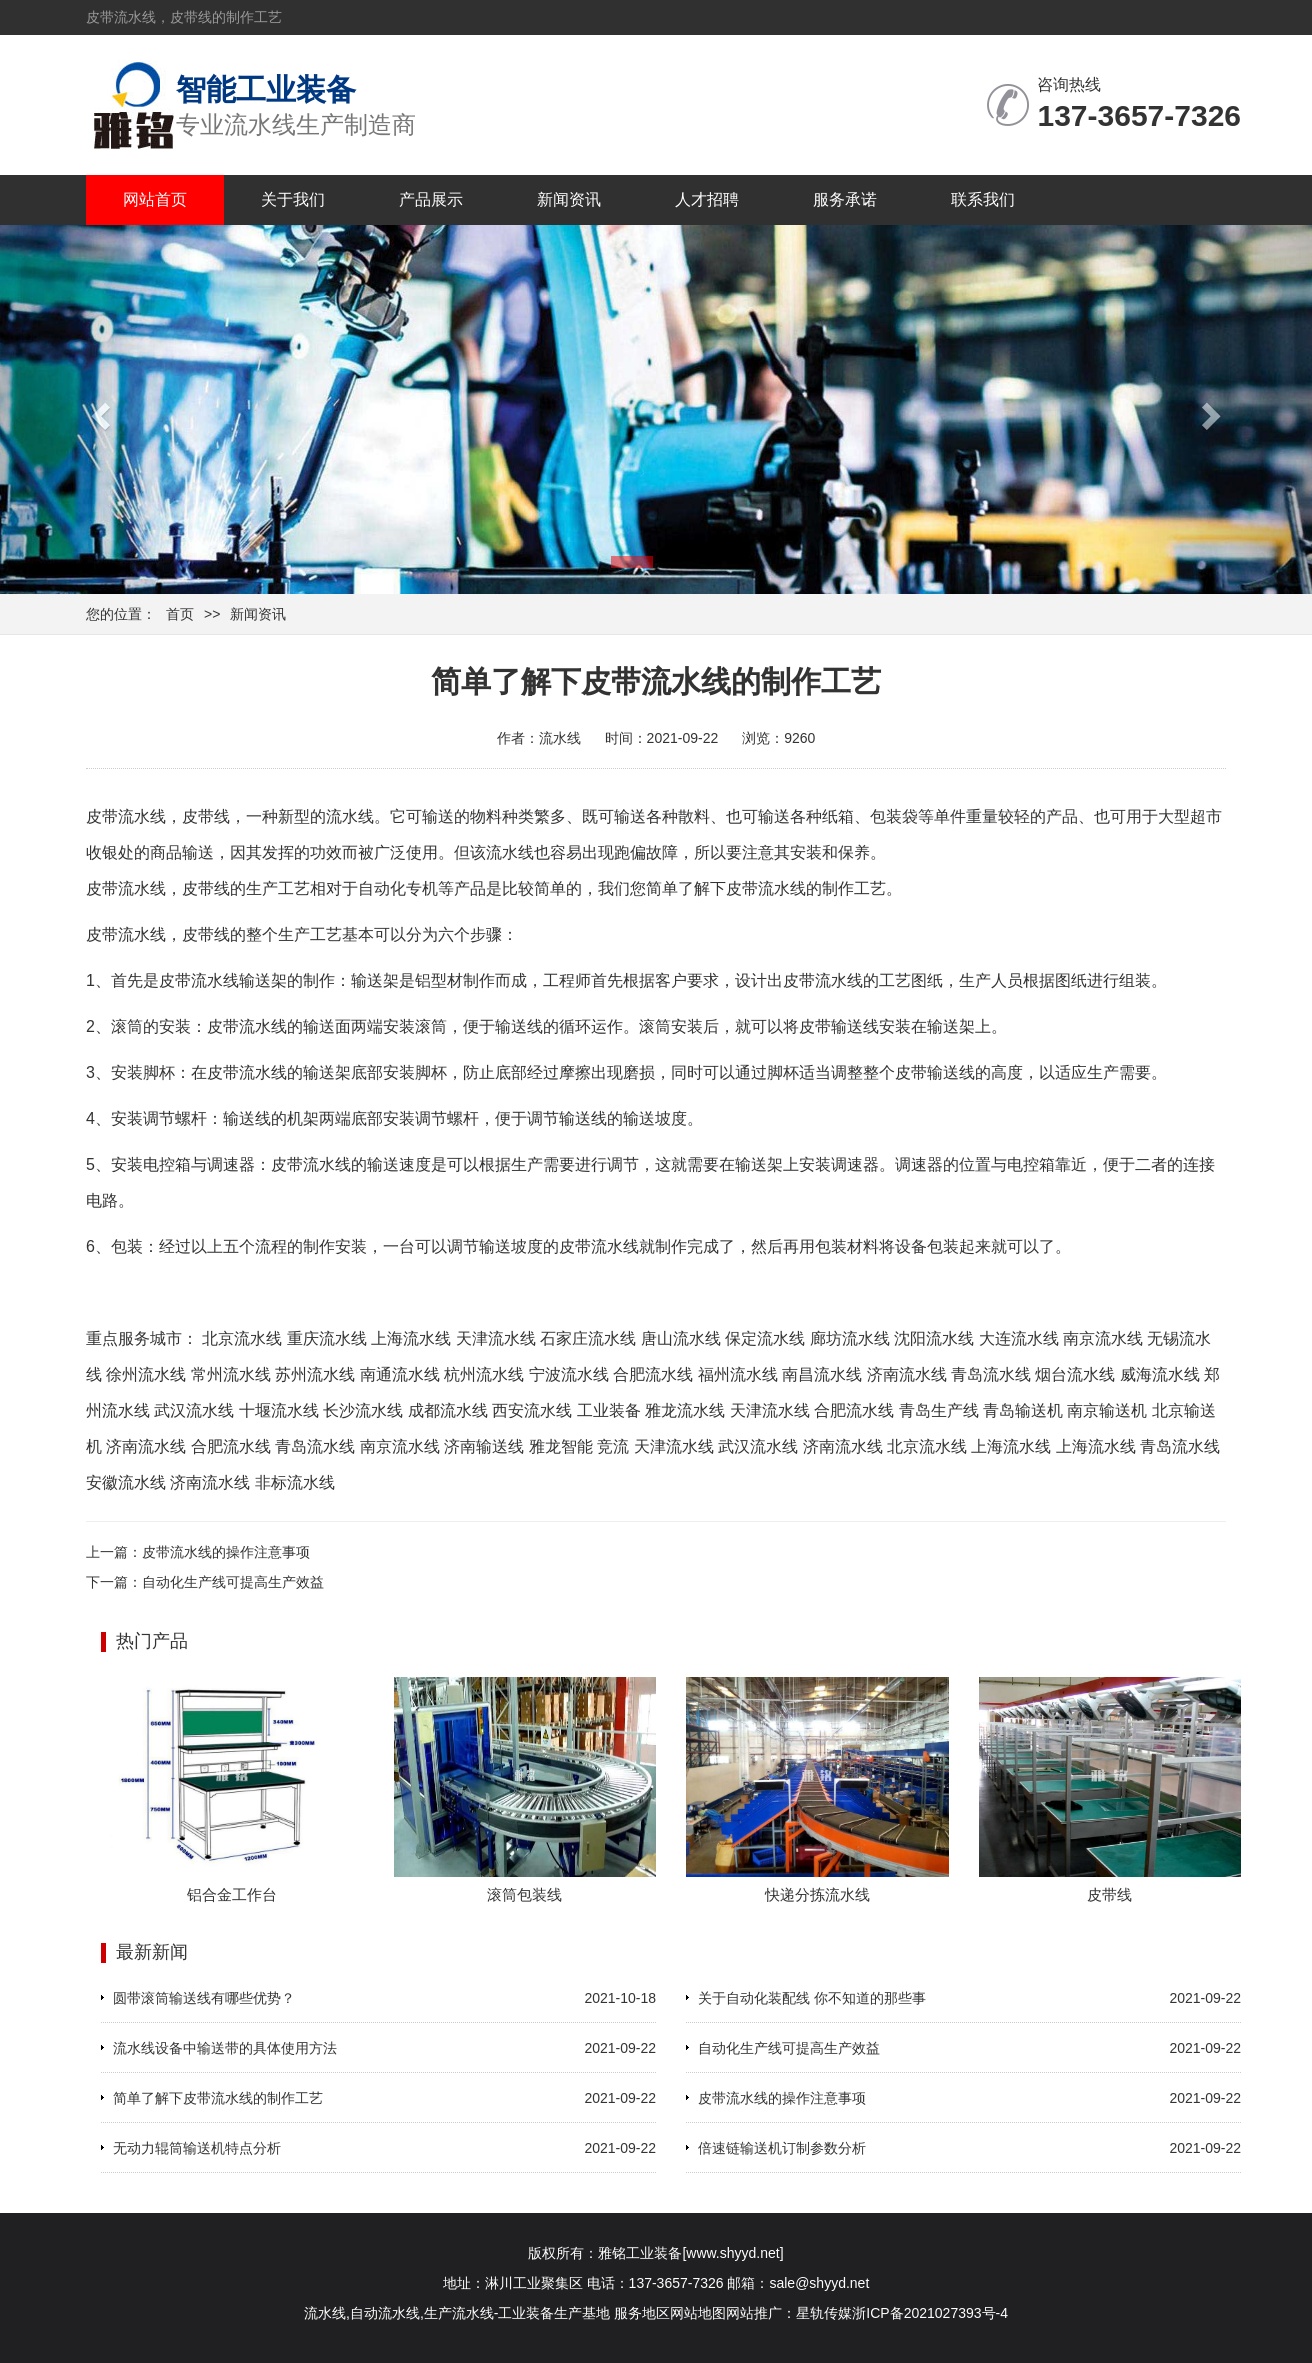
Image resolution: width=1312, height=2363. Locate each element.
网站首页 (155, 199)
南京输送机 (1107, 1410)
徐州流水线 (146, 1374)
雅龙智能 (561, 1446)
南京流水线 (1103, 1338)
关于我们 (293, 199)
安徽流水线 (126, 1482)
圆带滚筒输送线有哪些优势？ (204, 1998)
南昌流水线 (822, 1374)
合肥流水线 (653, 1374)
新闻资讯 (569, 199)
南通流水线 (400, 1374)
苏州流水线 (315, 1374)
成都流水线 (448, 1410)
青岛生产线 (939, 1410)
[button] (98, 409)
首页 (180, 614)
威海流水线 (1160, 1374)
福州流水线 (738, 1374)
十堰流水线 (279, 1410)
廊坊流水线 (850, 1338)
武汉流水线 (194, 1410)
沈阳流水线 (934, 1338)
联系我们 (983, 199)
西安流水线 (532, 1410)
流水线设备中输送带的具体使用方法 (225, 2048)
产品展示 (431, 199)
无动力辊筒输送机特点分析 (197, 2148)
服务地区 (642, 2313)
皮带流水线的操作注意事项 (226, 1552)
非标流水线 (295, 1482)
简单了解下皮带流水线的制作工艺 (218, 2098)
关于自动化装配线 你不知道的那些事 (812, 1998)
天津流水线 (496, 1338)
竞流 (613, 1446)
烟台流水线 (1075, 1374)
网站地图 (698, 2313)
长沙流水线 (363, 1410)
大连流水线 (1019, 1338)
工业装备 (609, 1410)
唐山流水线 (681, 1338)
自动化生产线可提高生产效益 (233, 1582)
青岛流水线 (991, 1374)
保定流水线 (765, 1338)
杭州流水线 (484, 1374)
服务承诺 (845, 199)
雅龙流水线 (685, 1410)
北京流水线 (242, 1338)
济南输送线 (484, 1446)
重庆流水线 (327, 1338)
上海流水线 (411, 1338)
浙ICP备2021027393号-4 (930, 2313)
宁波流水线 (569, 1374)
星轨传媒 (824, 2313)
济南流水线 (907, 1374)
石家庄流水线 (588, 1338)
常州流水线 (231, 1374)
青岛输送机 (1023, 1410)
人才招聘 (707, 199)
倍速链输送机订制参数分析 (782, 2148)
